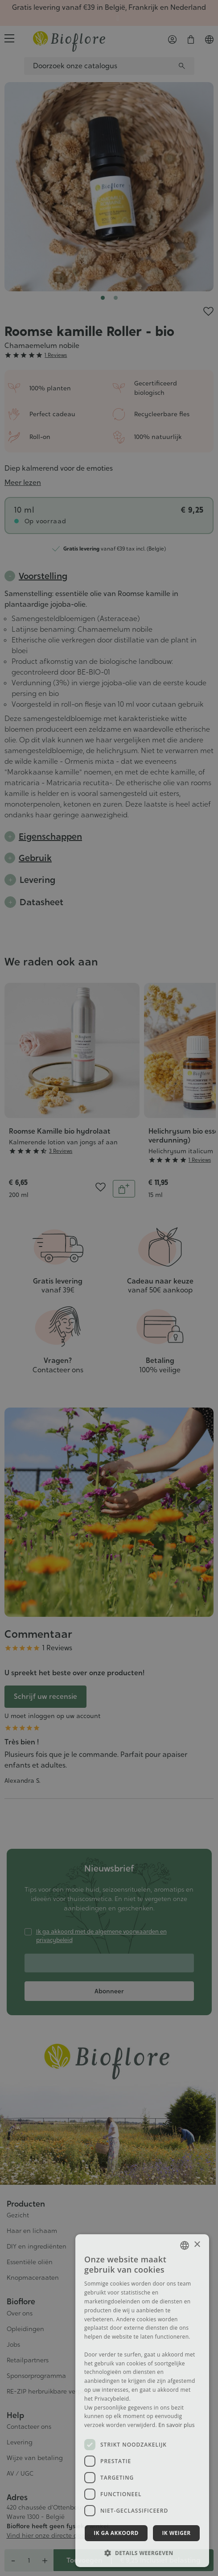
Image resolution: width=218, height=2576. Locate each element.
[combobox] (184, 2245)
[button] (142, 2552)
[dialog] (142, 2400)
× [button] (196, 2244)
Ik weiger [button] (176, 2533)
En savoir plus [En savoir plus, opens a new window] (176, 2425)
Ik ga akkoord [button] (116, 2533)
